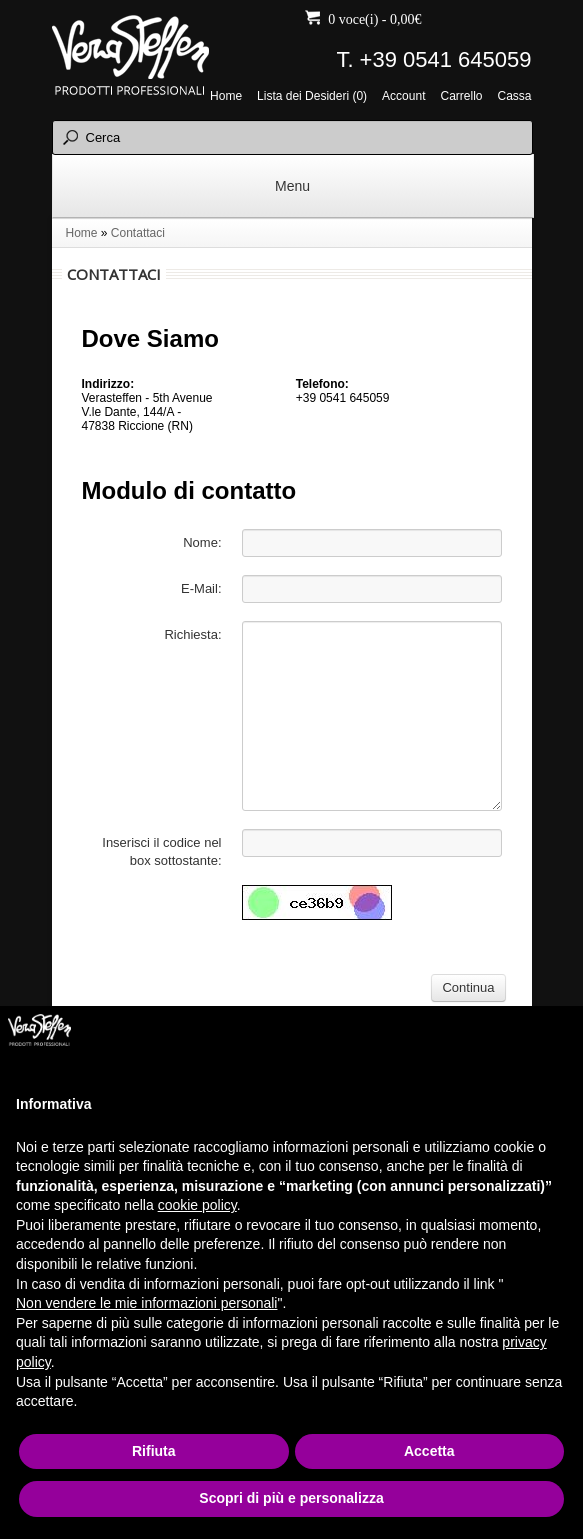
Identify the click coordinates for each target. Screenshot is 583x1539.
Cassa (514, 96)
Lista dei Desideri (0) (312, 96)
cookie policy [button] (197, 1205)
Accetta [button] (429, 1451)
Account (403, 96)
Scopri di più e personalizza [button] (291, 1498)
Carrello (461, 96)
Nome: (202, 542)
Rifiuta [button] (154, 1451)
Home (226, 96)
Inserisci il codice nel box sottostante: (161, 851)
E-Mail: (201, 588)
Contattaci (138, 233)
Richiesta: (192, 634)
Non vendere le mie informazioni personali (146, 1303)
